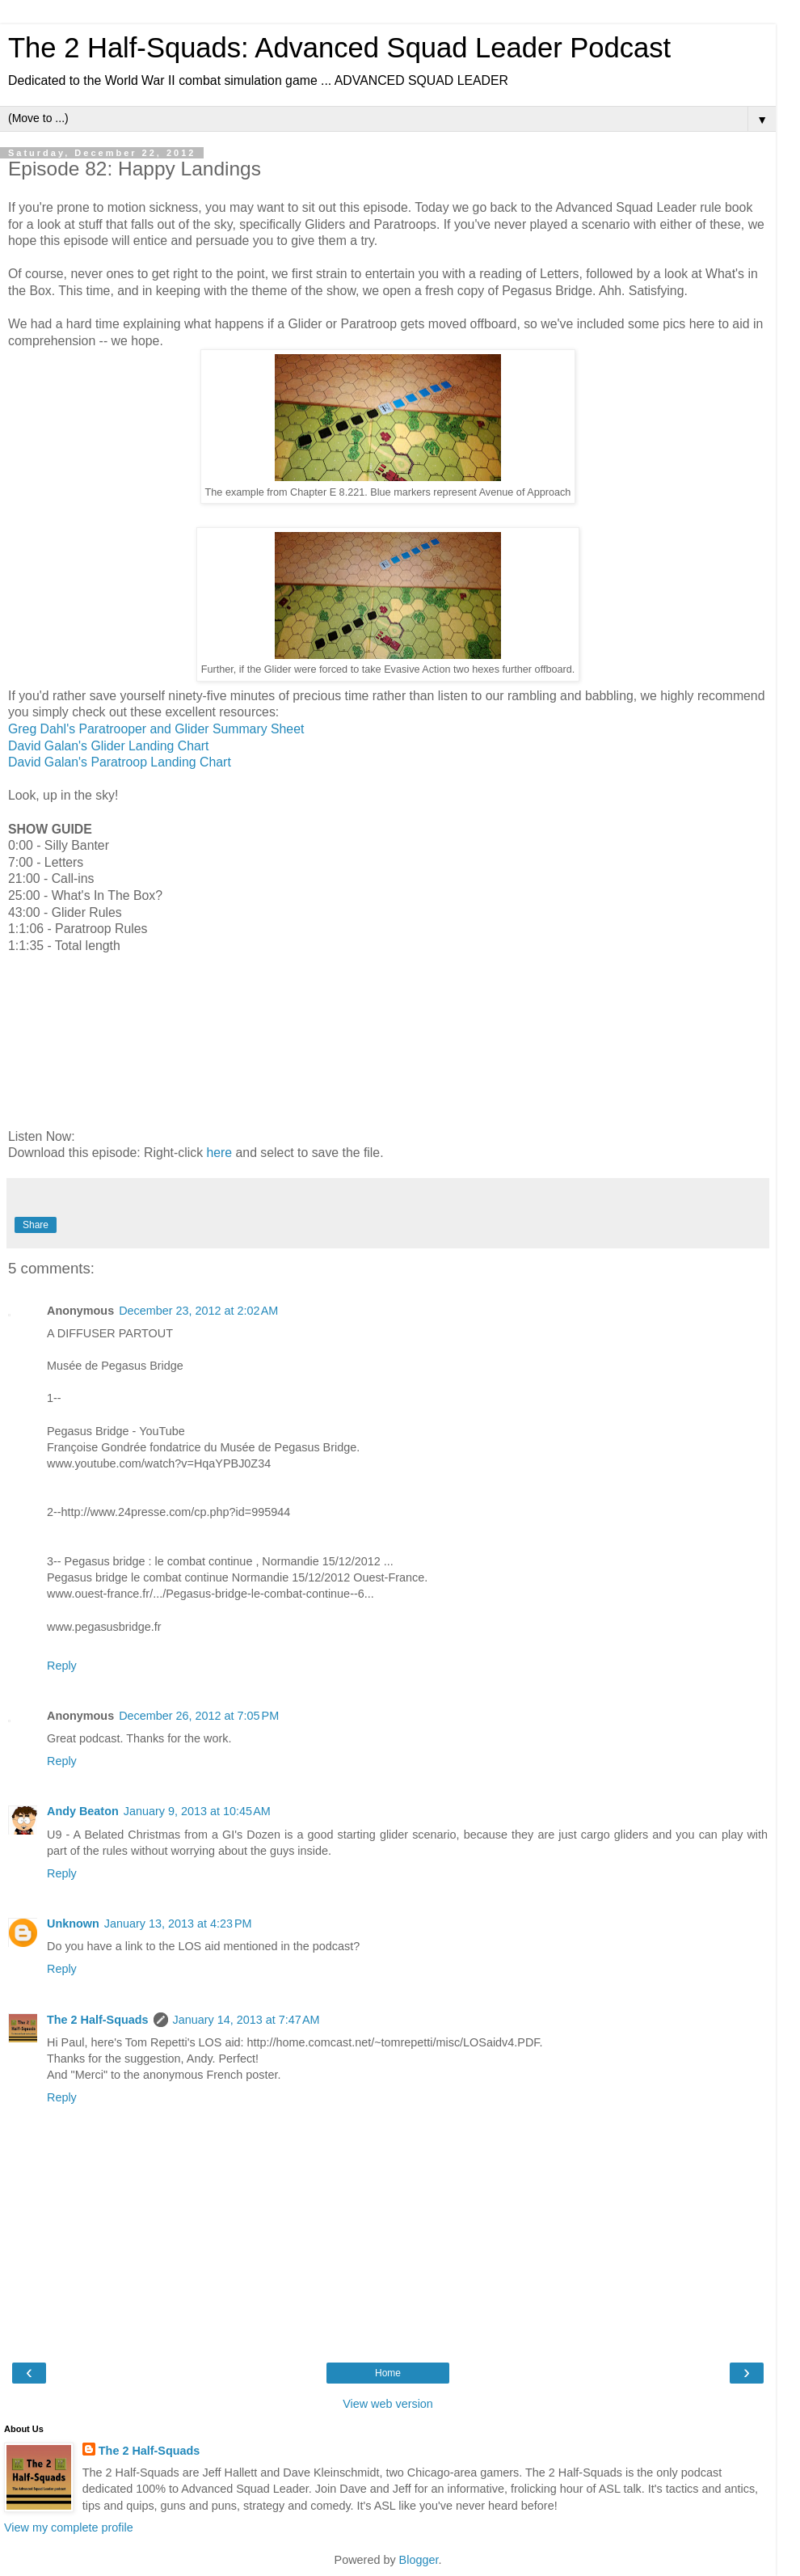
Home (388, 2373)
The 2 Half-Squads (98, 2019)
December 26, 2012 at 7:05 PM (199, 1715)
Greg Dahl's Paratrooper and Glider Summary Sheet (156, 729)
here (219, 1152)
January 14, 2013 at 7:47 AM (246, 2019)
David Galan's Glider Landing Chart (108, 746)
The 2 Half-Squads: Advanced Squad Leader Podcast (339, 47)
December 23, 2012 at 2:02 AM (198, 1310)
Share (35, 1225)
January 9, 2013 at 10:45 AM (197, 1811)
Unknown (73, 1923)
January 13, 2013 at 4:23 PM (178, 1923)
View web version (388, 2403)
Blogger (419, 2559)
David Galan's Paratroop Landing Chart (119, 762)
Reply (62, 1665)
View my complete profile (68, 2527)
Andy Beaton (83, 1811)
